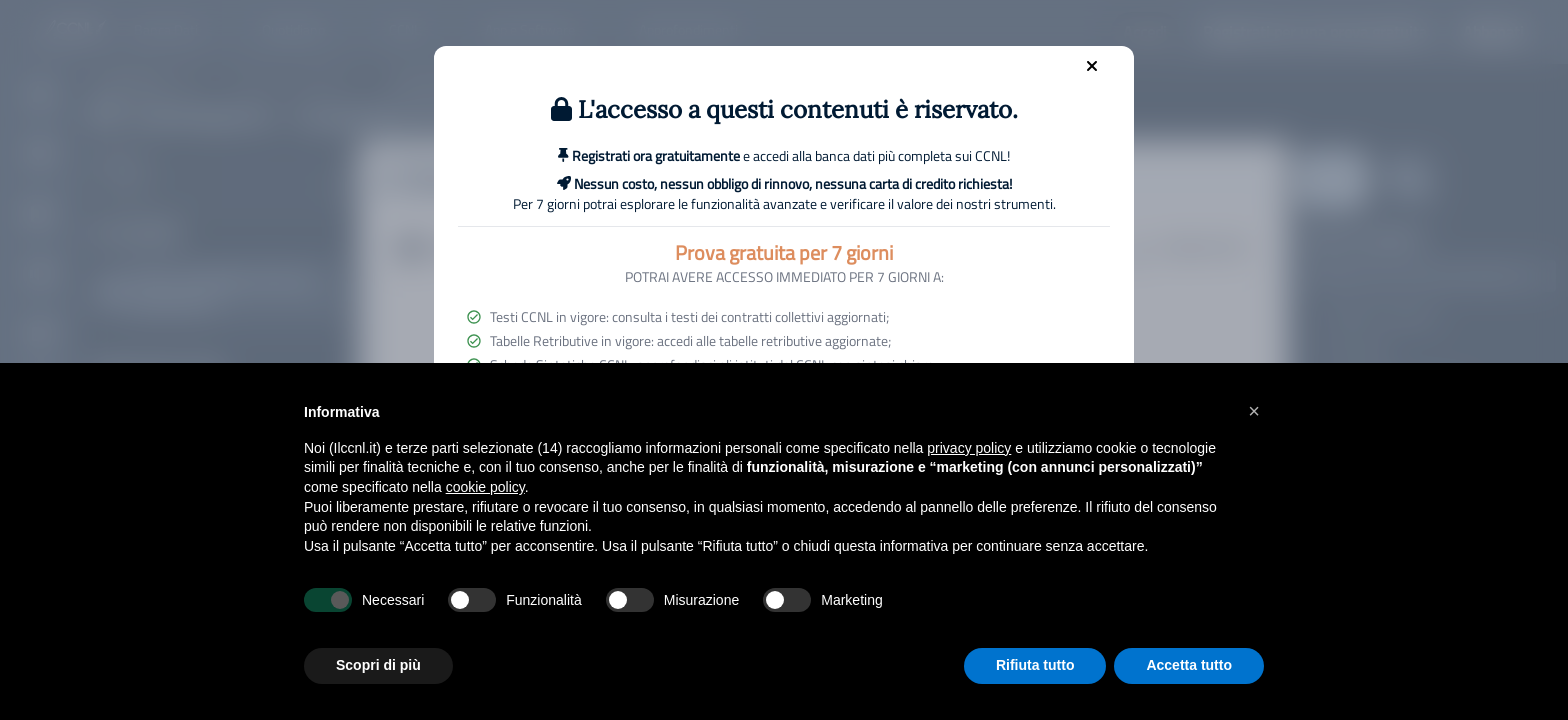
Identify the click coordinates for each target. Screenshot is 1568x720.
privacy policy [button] (969, 448)
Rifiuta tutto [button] (1035, 665)
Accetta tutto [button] (1189, 665)
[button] (1254, 411)
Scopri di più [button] (378, 665)
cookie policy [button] (485, 487)
